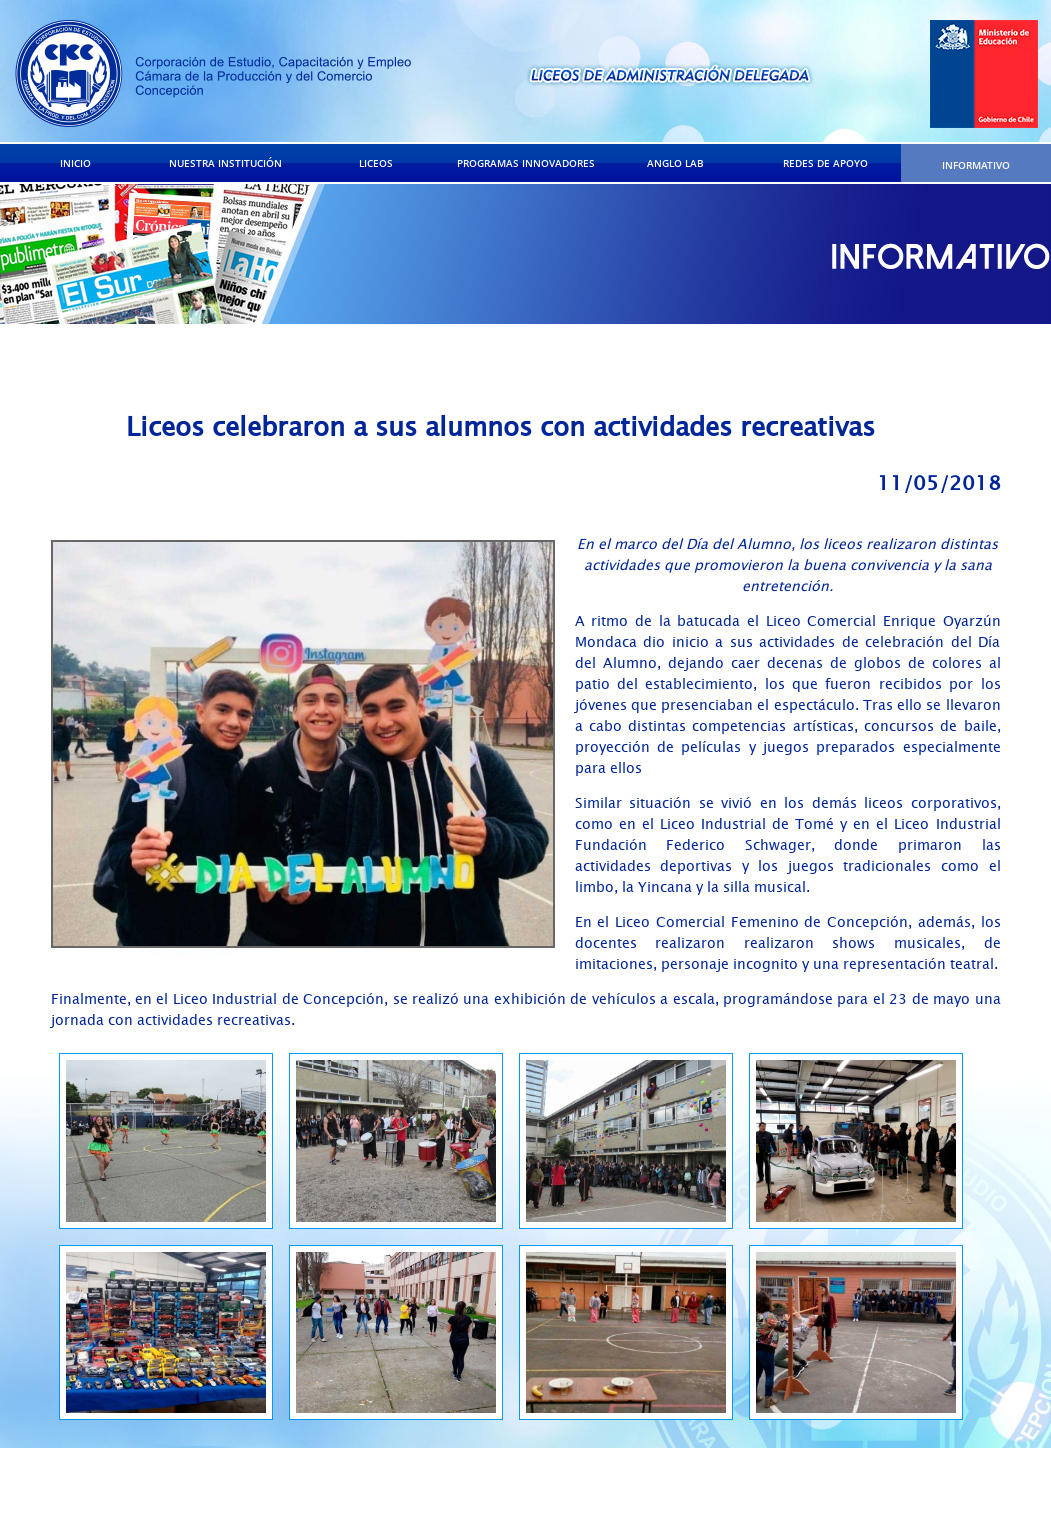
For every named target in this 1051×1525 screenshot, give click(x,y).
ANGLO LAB (675, 163)
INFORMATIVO (976, 165)
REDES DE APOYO (825, 163)
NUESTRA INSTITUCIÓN (225, 163)
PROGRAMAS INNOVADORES (526, 163)
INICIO (75, 163)
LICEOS (376, 163)
